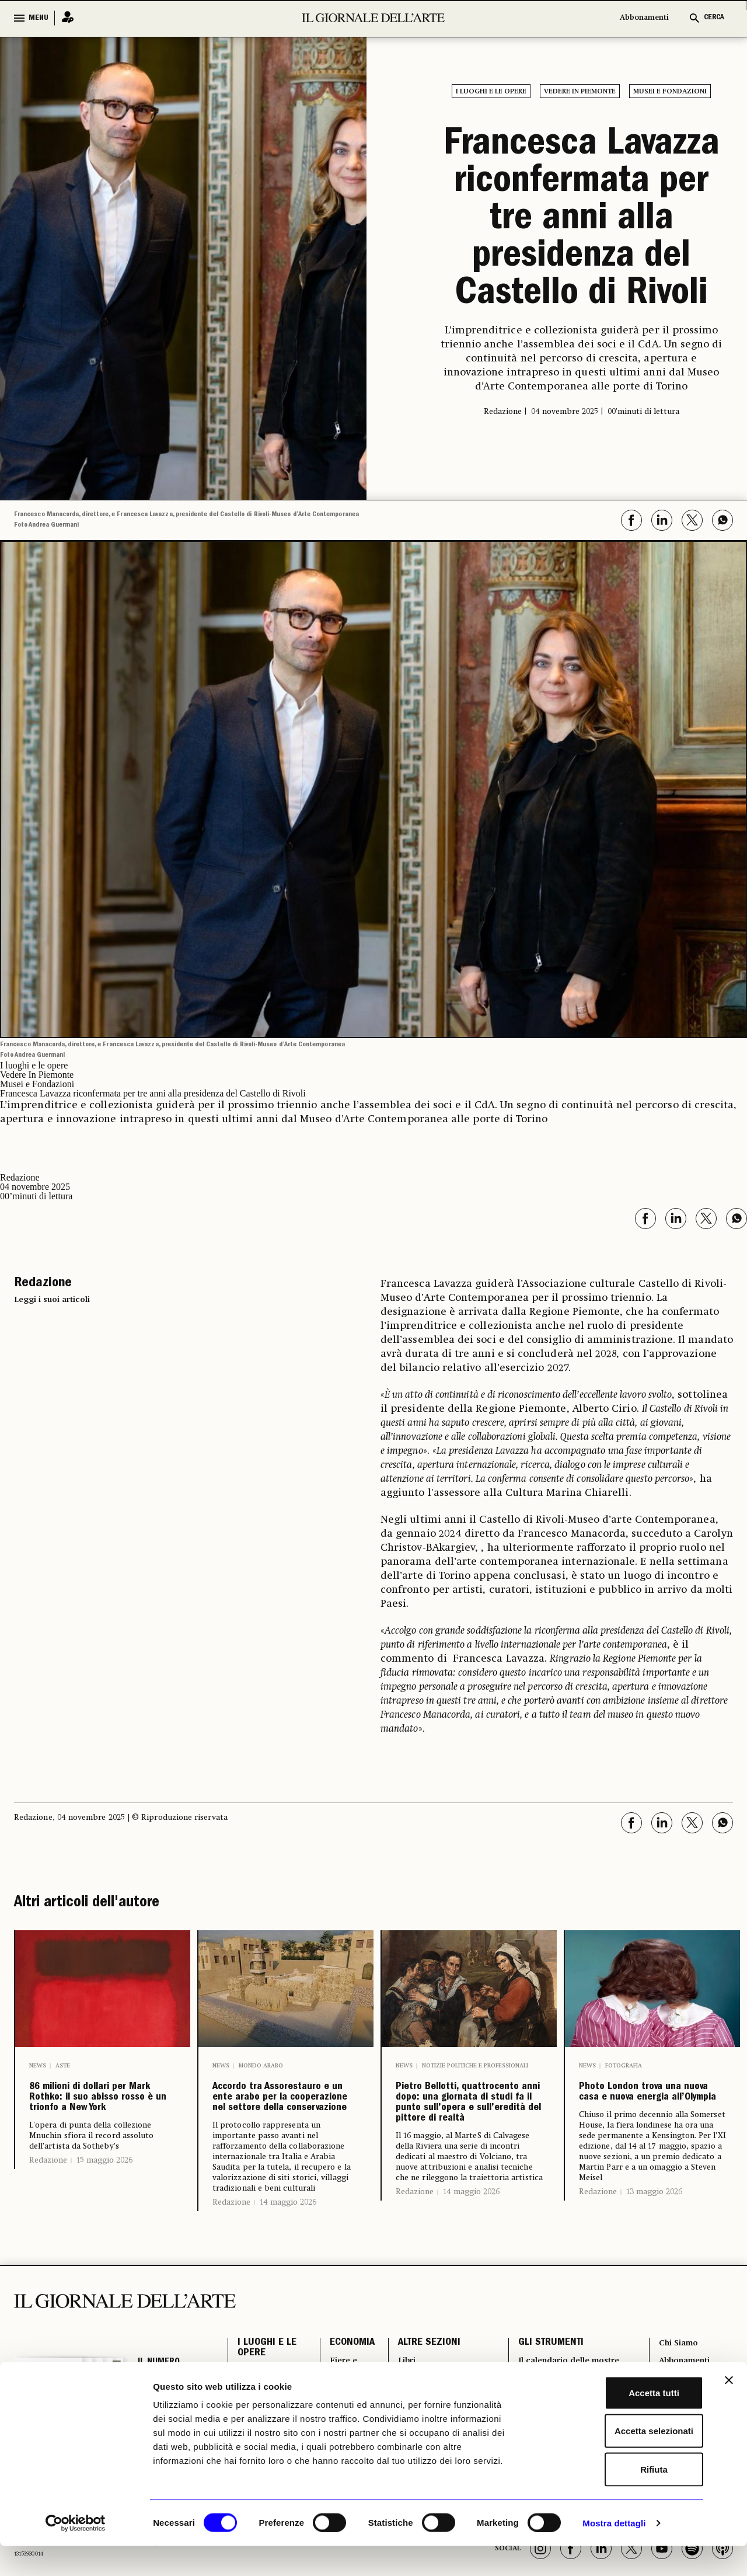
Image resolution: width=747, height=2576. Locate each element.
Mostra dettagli (613, 2553)
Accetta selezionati (619, 2461)
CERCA (714, 18)
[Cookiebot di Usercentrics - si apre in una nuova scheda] (76, 2553)
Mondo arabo (261, 2066)
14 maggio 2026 (288, 2283)
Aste (62, 2066)
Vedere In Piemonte (580, 91)
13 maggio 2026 (654, 2245)
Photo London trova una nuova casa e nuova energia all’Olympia (650, 2119)
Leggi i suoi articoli (52, 1300)
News (37, 2066)
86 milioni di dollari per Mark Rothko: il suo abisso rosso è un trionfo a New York (101, 2128)
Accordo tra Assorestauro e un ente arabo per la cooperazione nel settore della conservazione (277, 2138)
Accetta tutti (620, 2423)
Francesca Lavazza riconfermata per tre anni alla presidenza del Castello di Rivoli (582, 220)
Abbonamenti (644, 18)
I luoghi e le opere (491, 91)
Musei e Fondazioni (670, 91)
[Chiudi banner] (729, 2410)
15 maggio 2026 (104, 2222)
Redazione (48, 2222)
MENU (38, 18)
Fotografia (623, 2066)
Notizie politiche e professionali (475, 2066)
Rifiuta (620, 2499)
